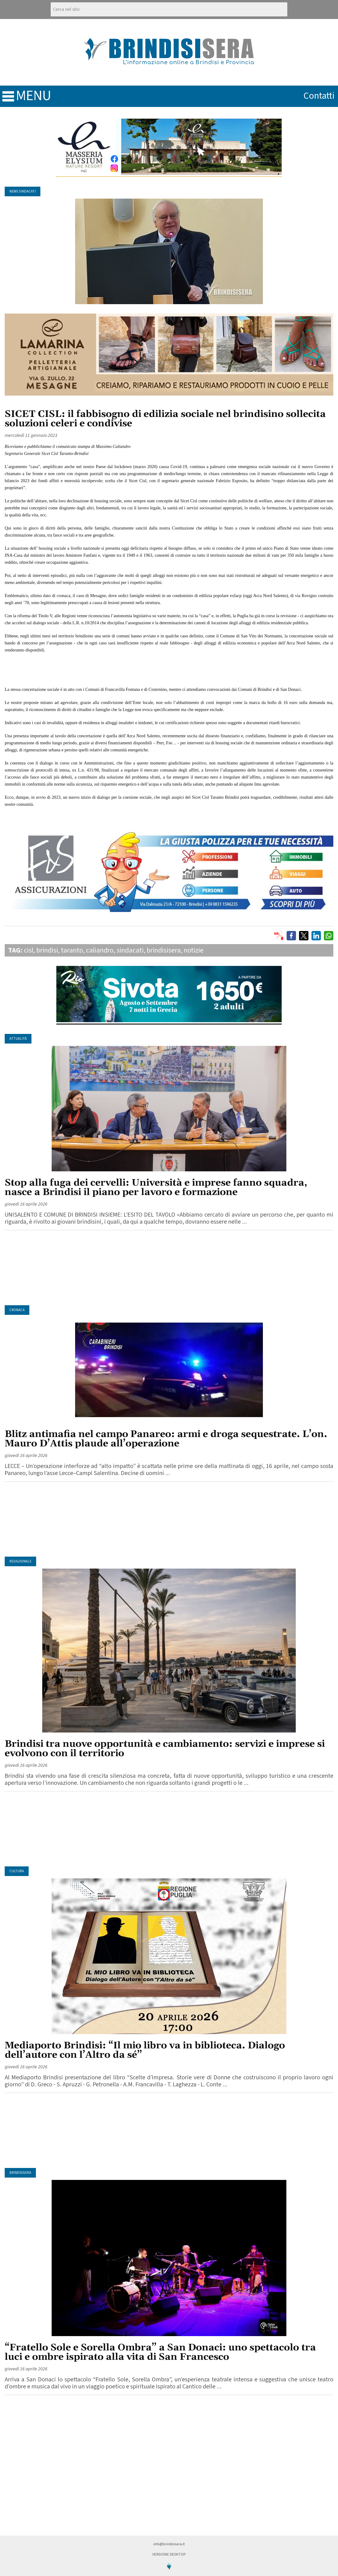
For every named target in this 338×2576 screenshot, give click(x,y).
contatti (318, 95)
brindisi (47, 950)
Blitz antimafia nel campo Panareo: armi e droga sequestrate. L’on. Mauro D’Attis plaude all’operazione (166, 1439)
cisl (28, 950)
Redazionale (20, 1561)
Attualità (18, 1038)
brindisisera (164, 950)
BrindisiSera (20, 2172)
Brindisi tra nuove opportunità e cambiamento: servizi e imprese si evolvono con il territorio (165, 1748)
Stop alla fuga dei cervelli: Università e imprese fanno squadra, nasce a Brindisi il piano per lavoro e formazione (156, 1187)
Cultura (16, 1871)
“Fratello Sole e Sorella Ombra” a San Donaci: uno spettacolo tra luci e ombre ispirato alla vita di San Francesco (160, 2352)
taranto (72, 950)
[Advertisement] (169, 1268)
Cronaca (17, 1310)
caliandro (100, 950)
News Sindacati (22, 191)
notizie (194, 950)
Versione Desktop (169, 2554)
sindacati (130, 950)
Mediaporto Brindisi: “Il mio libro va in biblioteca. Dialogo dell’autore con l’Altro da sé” (145, 2050)
